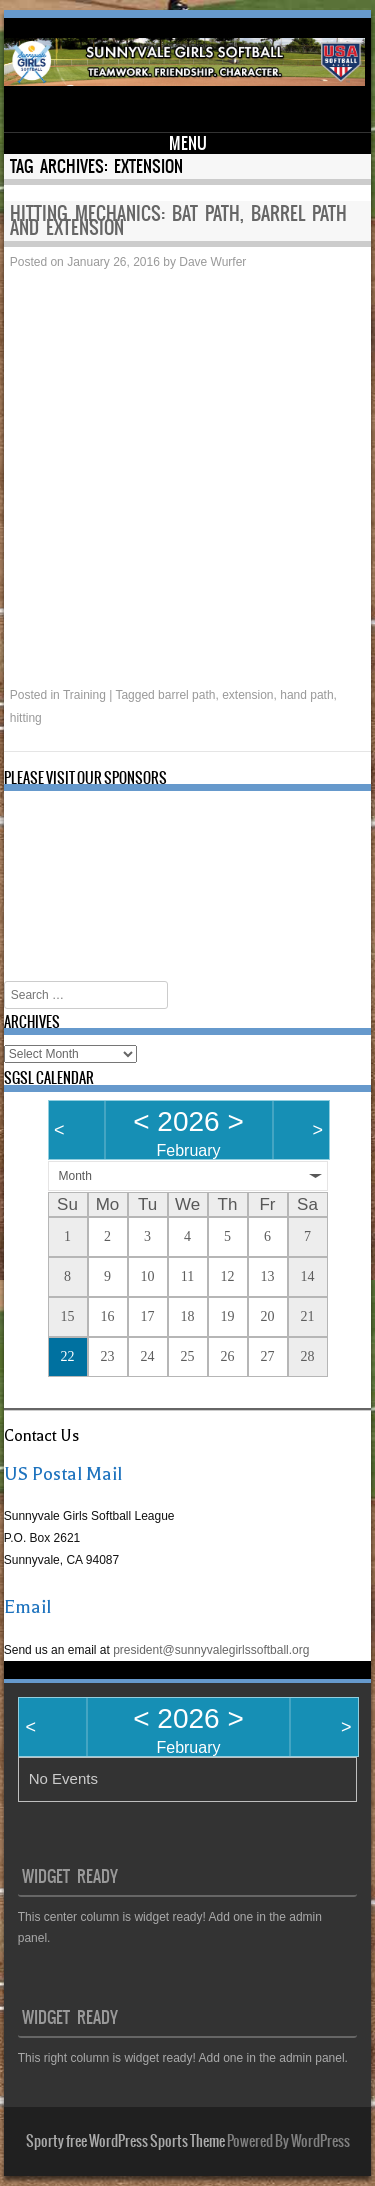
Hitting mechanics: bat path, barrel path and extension (178, 220)
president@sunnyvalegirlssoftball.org (211, 1650)
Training (84, 695)
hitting (26, 718)
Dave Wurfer (212, 262)
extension (247, 695)
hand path (306, 695)
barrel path (186, 695)
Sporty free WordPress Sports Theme (125, 2141)
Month (75, 1176)
